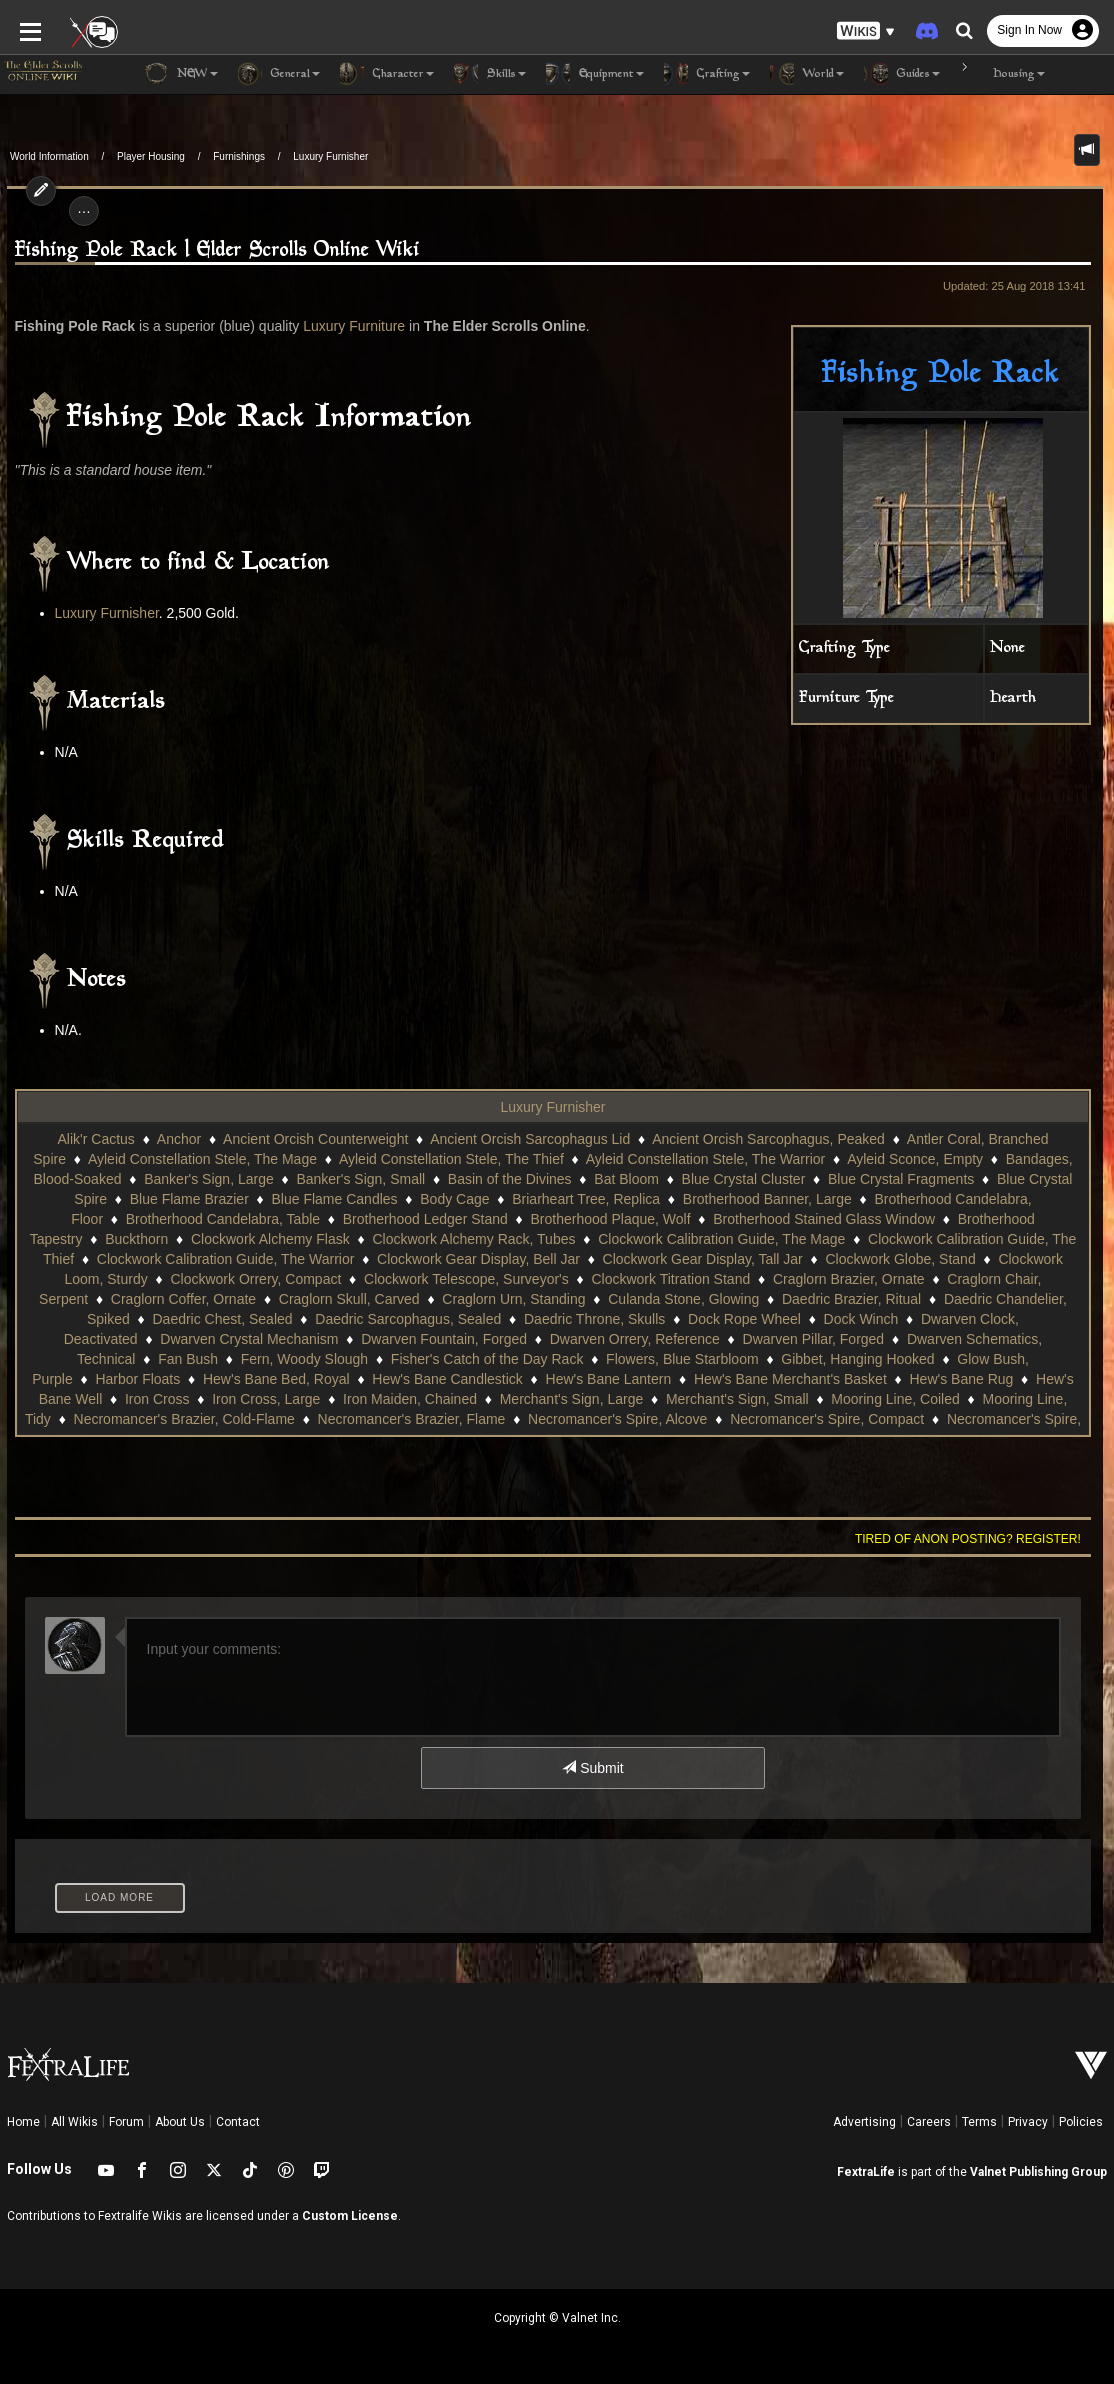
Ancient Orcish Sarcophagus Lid (530, 1139)
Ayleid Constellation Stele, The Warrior (705, 1159)
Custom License (350, 2216)
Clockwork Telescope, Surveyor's (380, 1279)
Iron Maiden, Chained (170, 1399)
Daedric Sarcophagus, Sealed (226, 1319)
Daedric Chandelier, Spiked (883, 1299)
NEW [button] (181, 74)
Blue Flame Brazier (189, 1199)
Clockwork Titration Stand (584, 1279)
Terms (979, 2122)
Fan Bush (932, 1339)
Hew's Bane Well (824, 1379)
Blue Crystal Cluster (744, 1179)
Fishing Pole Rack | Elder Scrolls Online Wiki (210, 250)
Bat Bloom (626, 1179)
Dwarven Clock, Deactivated (826, 1319)
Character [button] (387, 74)
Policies (1081, 2122)
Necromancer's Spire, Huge (797, 1419)
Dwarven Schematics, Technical (780, 1339)
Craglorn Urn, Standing (368, 1299)
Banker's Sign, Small (360, 1179)
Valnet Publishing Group (1038, 2172)
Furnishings (239, 156)
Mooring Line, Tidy (799, 1399)
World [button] (807, 74)
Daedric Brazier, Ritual (705, 1299)
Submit (592, 1768)
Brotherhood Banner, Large (767, 1199)
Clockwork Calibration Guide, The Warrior (204, 1259)
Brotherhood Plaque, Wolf (611, 1219)
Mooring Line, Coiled (655, 1399)
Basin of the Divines (510, 1179)
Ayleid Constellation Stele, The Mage (202, 1159)
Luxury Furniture (347, 326)
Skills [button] (490, 74)
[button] (866, 30)
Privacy (1028, 2122)
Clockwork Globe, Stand (879, 1259)
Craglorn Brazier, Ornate (763, 1279)
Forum (126, 2122)
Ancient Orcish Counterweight (315, 1139)
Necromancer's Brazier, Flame (175, 1419)
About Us (180, 2122)
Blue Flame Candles (335, 1199)
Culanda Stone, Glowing (538, 1299)
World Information (49, 156)
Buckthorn (136, 1239)
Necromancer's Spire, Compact (591, 1419)
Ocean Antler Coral (964, 1419)
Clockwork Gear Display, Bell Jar (457, 1259)
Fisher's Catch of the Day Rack (222, 1359)
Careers (929, 2122)
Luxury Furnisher (330, 156)
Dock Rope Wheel (561, 1319)
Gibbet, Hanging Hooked (593, 1359)
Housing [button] (1002, 74)
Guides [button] (902, 74)
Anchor (179, 1139)
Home (23, 2122)
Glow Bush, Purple (751, 1359)
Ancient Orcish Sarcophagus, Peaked (768, 1139)
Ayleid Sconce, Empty (915, 1159)
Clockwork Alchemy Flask (270, 1239)
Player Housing (151, 156)
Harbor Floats (873, 1359)
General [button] (279, 74)
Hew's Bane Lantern (345, 1379)
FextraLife (866, 2172)
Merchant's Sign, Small (497, 1399)
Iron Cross (932, 1379)
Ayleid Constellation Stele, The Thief (451, 1159)
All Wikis (74, 2122)
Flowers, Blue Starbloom (418, 1359)
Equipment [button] (595, 74)
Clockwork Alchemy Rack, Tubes (473, 1239)
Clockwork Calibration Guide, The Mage (721, 1239)
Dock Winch (678, 1319)
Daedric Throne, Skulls (411, 1319)
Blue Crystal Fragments (901, 1179)
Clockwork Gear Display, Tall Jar (681, 1259)
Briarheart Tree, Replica (586, 1199)
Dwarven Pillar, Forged (588, 1339)
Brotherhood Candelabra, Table (223, 1219)
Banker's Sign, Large (209, 1179)
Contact (238, 2122)
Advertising (864, 2122)
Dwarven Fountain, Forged (219, 1339)
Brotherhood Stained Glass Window (824, 1219)
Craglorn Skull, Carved (203, 1299)
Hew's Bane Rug (698, 1379)
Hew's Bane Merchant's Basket (526, 1379)
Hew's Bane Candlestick (184, 1379)
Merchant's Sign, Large (331, 1399)
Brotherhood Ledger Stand (425, 1219)
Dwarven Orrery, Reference (409, 1339)
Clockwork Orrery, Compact (169, 1279)
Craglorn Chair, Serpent (934, 1279)
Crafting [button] (707, 74)
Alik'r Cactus (96, 1139)
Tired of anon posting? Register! (975, 1539)
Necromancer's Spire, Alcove (381, 1419)
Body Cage (454, 1199)
